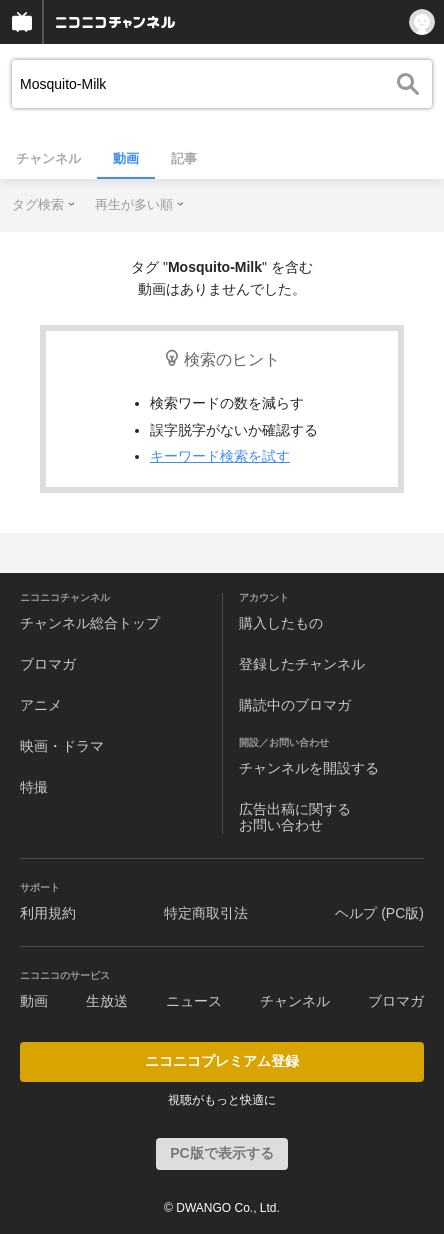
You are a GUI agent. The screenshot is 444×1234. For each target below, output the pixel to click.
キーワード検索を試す (220, 456)
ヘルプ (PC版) (379, 913)
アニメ (41, 705)
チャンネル (48, 158)
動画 (126, 158)
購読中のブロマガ (295, 705)
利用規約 (48, 913)
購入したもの (281, 623)
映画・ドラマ (62, 746)
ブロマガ (48, 664)
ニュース (194, 1001)
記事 (184, 158)
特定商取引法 (206, 913)
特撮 (34, 787)
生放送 (107, 1001)
